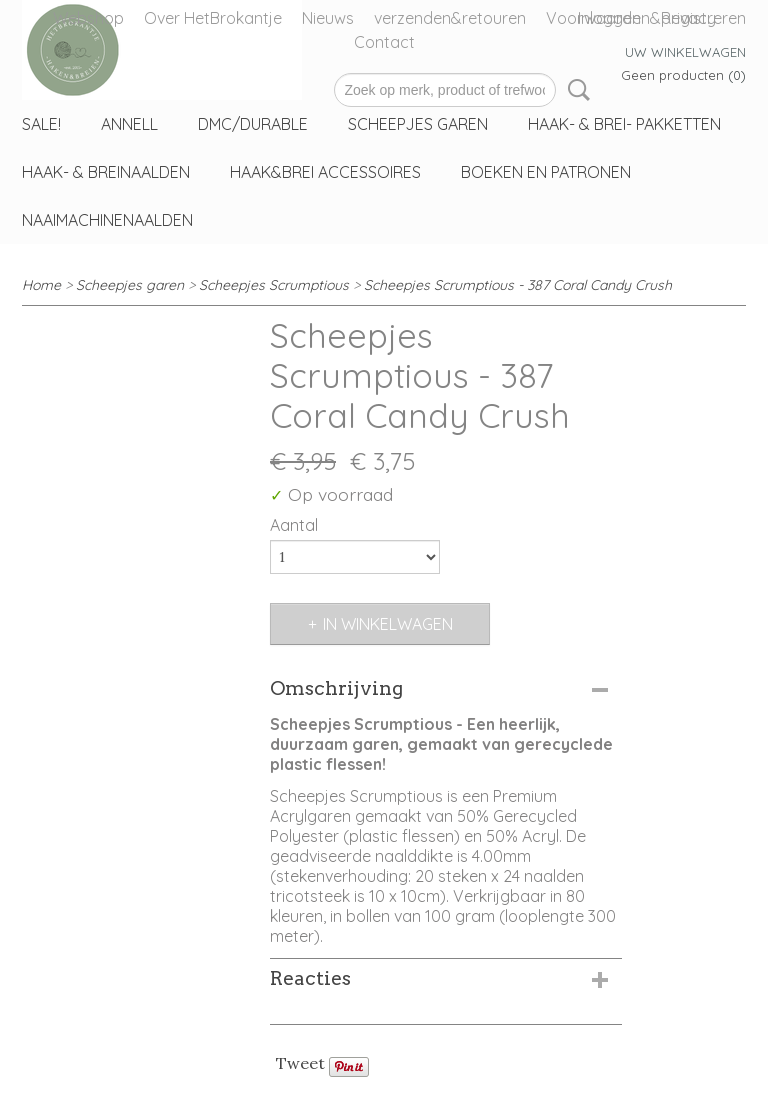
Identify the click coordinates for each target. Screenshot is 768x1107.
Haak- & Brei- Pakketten (624, 124)
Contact (384, 42)
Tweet (300, 1063)
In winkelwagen (388, 624)
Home (41, 285)
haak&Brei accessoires (325, 172)
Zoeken (575, 90)
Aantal (294, 525)
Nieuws (328, 18)
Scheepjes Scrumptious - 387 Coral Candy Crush (518, 285)
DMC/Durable (253, 124)
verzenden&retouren (450, 18)
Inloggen (609, 18)
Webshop (88, 18)
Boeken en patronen (546, 172)
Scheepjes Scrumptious (274, 285)
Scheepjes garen (418, 124)
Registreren (703, 18)
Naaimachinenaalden (107, 220)
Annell (129, 124)
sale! (41, 124)
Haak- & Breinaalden (106, 172)
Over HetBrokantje (213, 18)
